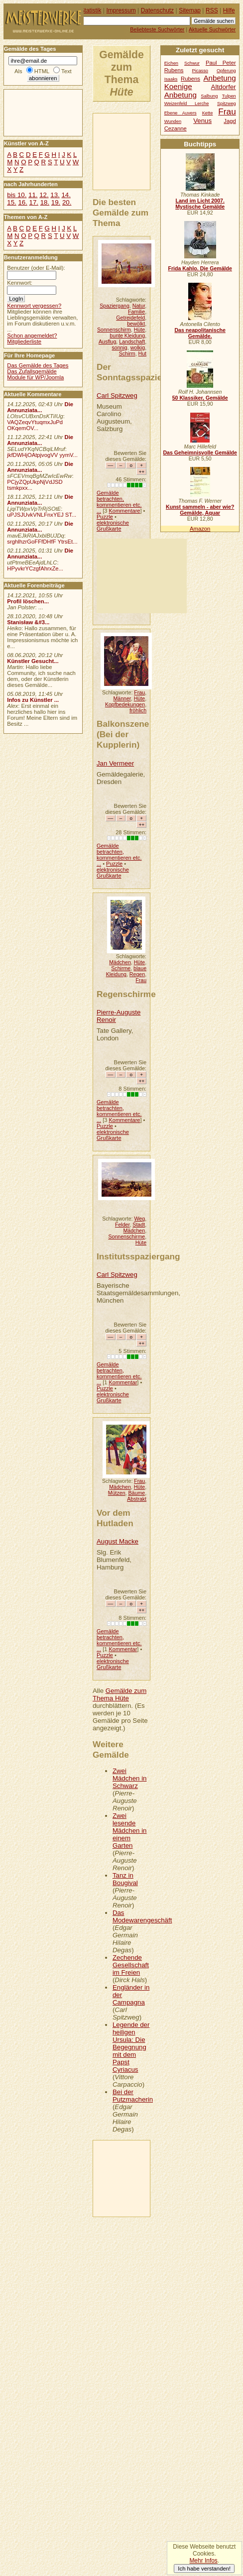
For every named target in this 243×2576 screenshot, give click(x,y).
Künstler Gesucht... (32, 661)
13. (54, 195)
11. (32, 195)
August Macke (117, 1541)
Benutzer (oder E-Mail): (36, 268)
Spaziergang (114, 306)
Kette (207, 113)
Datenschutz (157, 10)
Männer (121, 698)
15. (11, 202)
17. (33, 202)
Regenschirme (126, 994)
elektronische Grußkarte (113, 526)
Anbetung (180, 95)
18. (44, 202)
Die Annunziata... (40, 407)
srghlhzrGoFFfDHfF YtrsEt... (42, 542)
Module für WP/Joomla (35, 377)
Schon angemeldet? (32, 335)
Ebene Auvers (180, 113)
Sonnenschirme (126, 1236)
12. (43, 195)
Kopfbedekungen (125, 704)
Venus (202, 120)
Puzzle (105, 517)
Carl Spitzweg (117, 395)
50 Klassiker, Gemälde (200, 398)
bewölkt (136, 324)
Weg (139, 1219)
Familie (136, 312)
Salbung (209, 96)
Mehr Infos (203, 2560)
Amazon (200, 529)
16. (22, 202)
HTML (41, 71)
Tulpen (229, 96)
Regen (137, 974)
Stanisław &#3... (28, 622)
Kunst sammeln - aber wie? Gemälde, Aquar (200, 510)
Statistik (91, 10)
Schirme (120, 968)
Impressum (121, 10)
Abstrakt (136, 1499)
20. (66, 202)
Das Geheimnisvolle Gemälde (200, 452)
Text (66, 71)
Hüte (139, 330)
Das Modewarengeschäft (142, 1916)
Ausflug (107, 341)
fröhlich (137, 710)
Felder (122, 1225)
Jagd (230, 121)
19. (55, 202)
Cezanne (175, 128)
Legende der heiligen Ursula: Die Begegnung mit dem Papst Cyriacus (131, 2047)
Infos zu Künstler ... (33, 700)
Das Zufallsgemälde (32, 371)
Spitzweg (226, 103)
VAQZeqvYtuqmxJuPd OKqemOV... (35, 425)
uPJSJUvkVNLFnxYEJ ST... (41, 515)
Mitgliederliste (24, 341)
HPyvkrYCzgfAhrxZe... (35, 568)
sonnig (119, 347)
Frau (139, 692)
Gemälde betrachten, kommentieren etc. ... (119, 502)
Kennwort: (19, 283)
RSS (212, 10)
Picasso (200, 70)
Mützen (116, 1493)
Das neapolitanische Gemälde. (200, 333)
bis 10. (16, 195)
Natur (138, 306)
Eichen (171, 63)
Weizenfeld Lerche (186, 103)
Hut (142, 353)
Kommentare (124, 511)
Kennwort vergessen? (34, 306)
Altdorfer (223, 87)
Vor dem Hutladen (115, 1518)
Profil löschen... (28, 601)
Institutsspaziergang (138, 1256)
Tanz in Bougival (125, 1879)
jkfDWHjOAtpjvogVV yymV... (42, 455)
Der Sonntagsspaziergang (141, 372)
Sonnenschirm (114, 330)
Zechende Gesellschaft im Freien (131, 1965)
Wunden (172, 121)
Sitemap (190, 10)
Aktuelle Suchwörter (212, 29)
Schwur (192, 63)
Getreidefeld (130, 318)
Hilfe (229, 10)
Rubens (190, 79)
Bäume (136, 1493)
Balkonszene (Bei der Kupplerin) (123, 734)
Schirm (127, 353)
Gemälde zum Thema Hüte (119, 1694)
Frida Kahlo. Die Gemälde (200, 268)
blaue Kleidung (126, 971)
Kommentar (123, 1382)
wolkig (137, 347)
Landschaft (132, 341)
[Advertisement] (140, 150)
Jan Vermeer (115, 763)
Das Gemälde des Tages (37, 365)
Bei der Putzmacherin (133, 2095)
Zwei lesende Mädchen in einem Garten (130, 1830)
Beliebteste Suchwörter (157, 29)
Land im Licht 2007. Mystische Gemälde (200, 204)
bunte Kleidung (127, 335)
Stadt (138, 1225)
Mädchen (120, 962)
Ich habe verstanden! (204, 2569)
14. (65, 195)
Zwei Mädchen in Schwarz (130, 1778)
